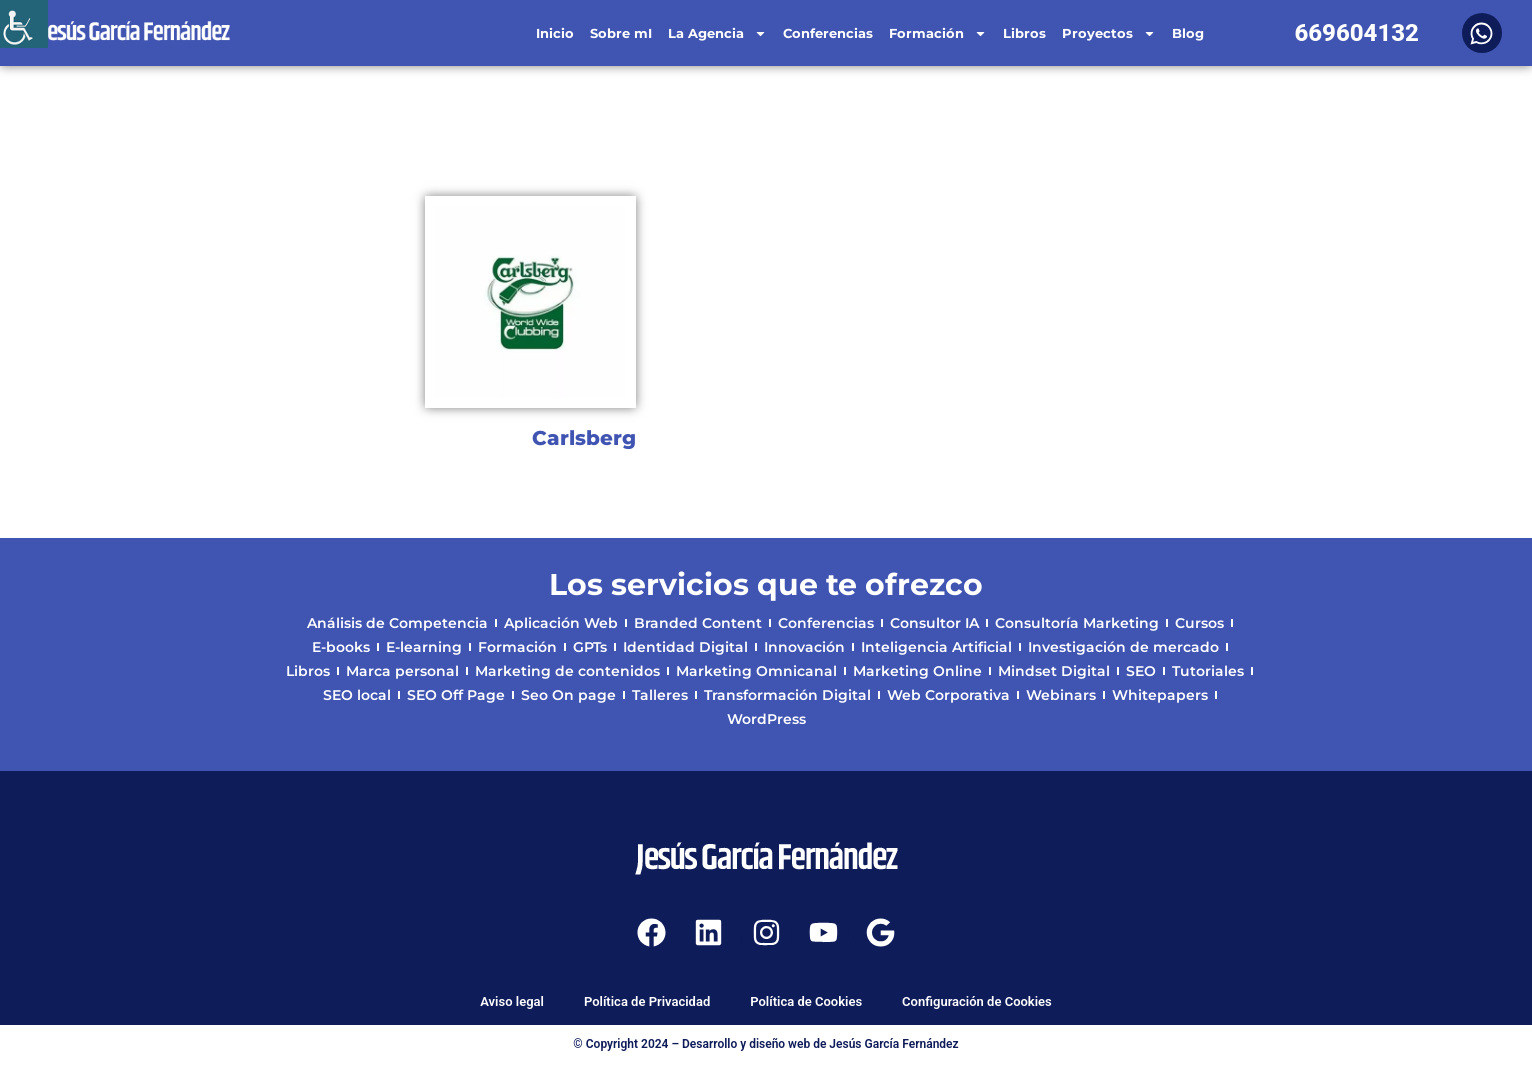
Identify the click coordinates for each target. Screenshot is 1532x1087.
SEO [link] (1141, 671)
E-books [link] (341, 647)
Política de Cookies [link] (806, 1001)
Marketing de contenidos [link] (567, 671)
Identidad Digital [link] (685, 647)
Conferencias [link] (828, 33)
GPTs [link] (590, 647)
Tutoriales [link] (1208, 671)
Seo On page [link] (568, 695)
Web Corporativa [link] (948, 695)
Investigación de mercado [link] (1123, 647)
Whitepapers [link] (1160, 695)
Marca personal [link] (402, 671)
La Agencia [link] (717, 33)
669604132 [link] (1356, 33)
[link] (24, 24)
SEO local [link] (357, 695)
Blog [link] (1188, 33)
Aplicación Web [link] (561, 623)
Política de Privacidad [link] (647, 1001)
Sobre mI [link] (621, 33)
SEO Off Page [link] (456, 695)
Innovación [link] (804, 647)
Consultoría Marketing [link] (1077, 623)
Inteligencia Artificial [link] (936, 647)
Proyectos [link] (1109, 33)
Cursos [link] (1199, 623)
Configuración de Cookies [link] (977, 1001)
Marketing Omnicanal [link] (756, 671)
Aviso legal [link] (512, 1001)
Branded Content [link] (698, 623)
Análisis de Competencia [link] (397, 623)
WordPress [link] (766, 719)
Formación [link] (938, 33)
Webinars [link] (1061, 695)
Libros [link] (1024, 33)
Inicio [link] (555, 33)
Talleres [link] (660, 695)
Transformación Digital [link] (787, 695)
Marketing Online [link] (917, 671)
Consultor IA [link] (934, 623)
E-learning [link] (424, 647)
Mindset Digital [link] (1054, 671)
